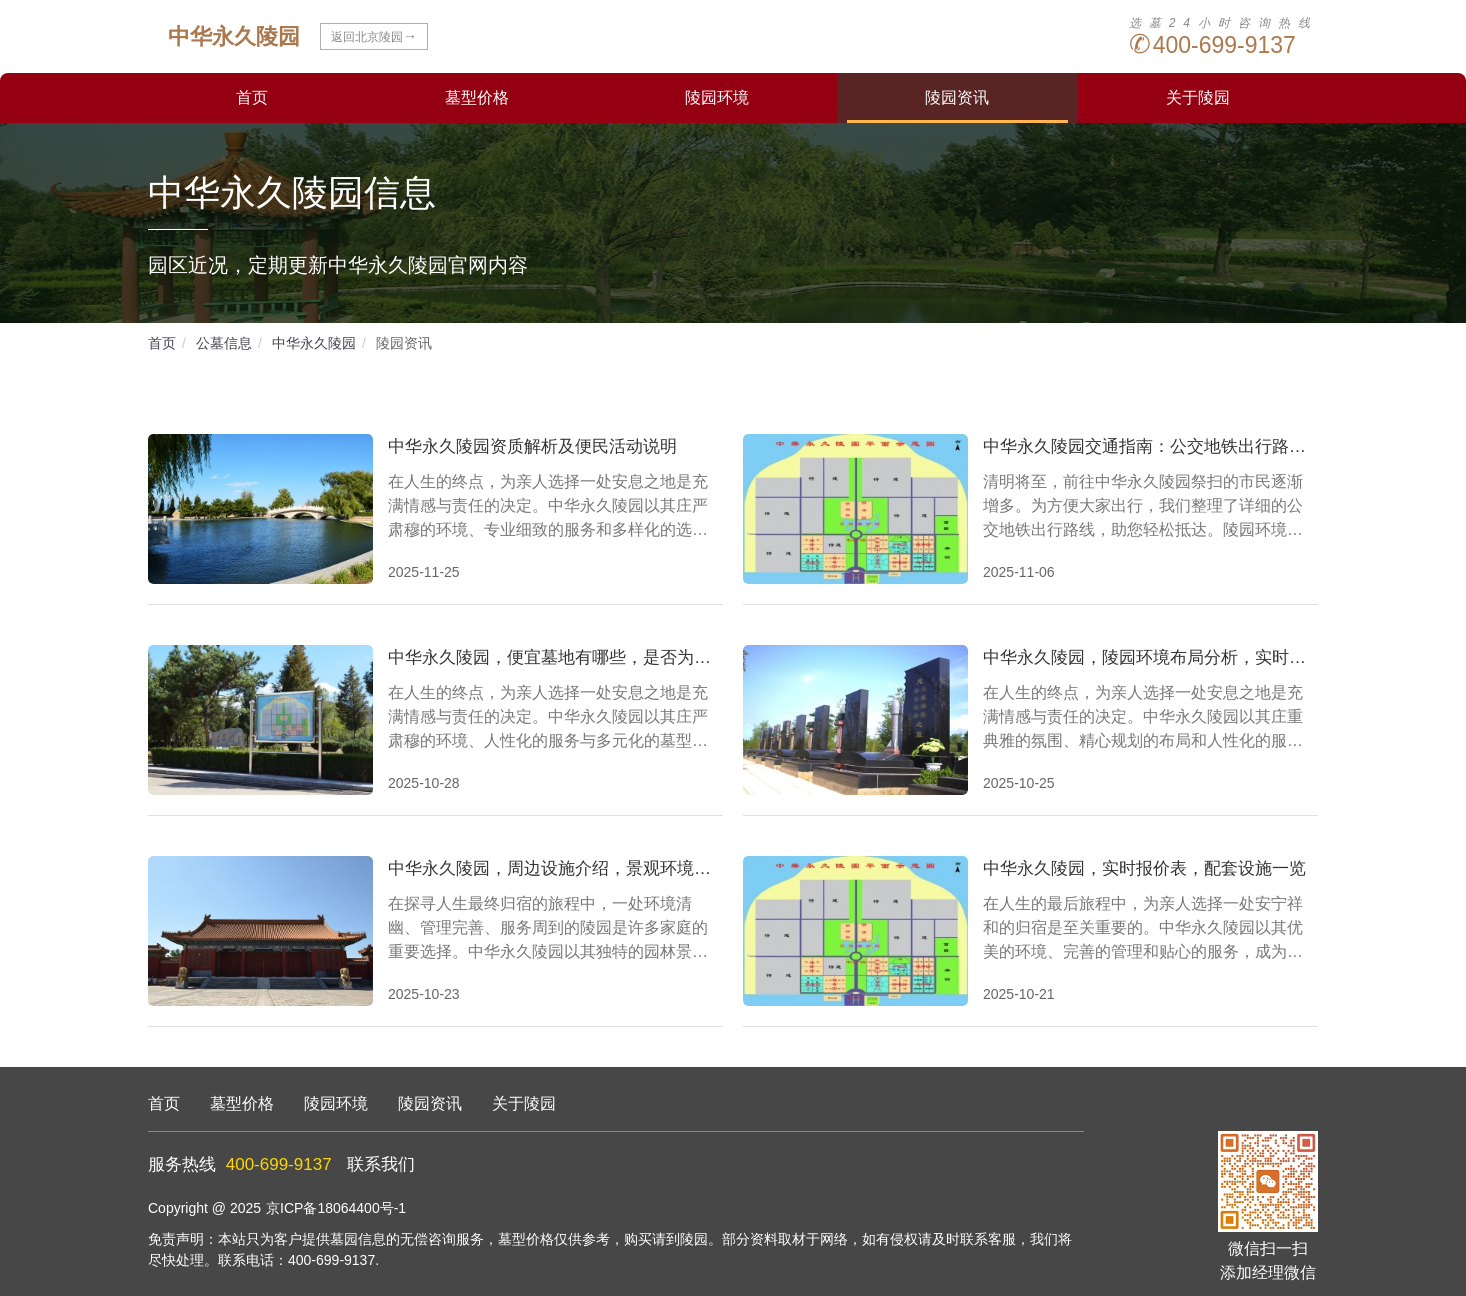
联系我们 (381, 1164)
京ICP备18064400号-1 (336, 1208)
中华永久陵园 (314, 343)
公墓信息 (224, 343)
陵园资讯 (957, 97)
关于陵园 (1198, 97)
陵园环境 (717, 97)
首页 (252, 97)
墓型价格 (477, 97)
